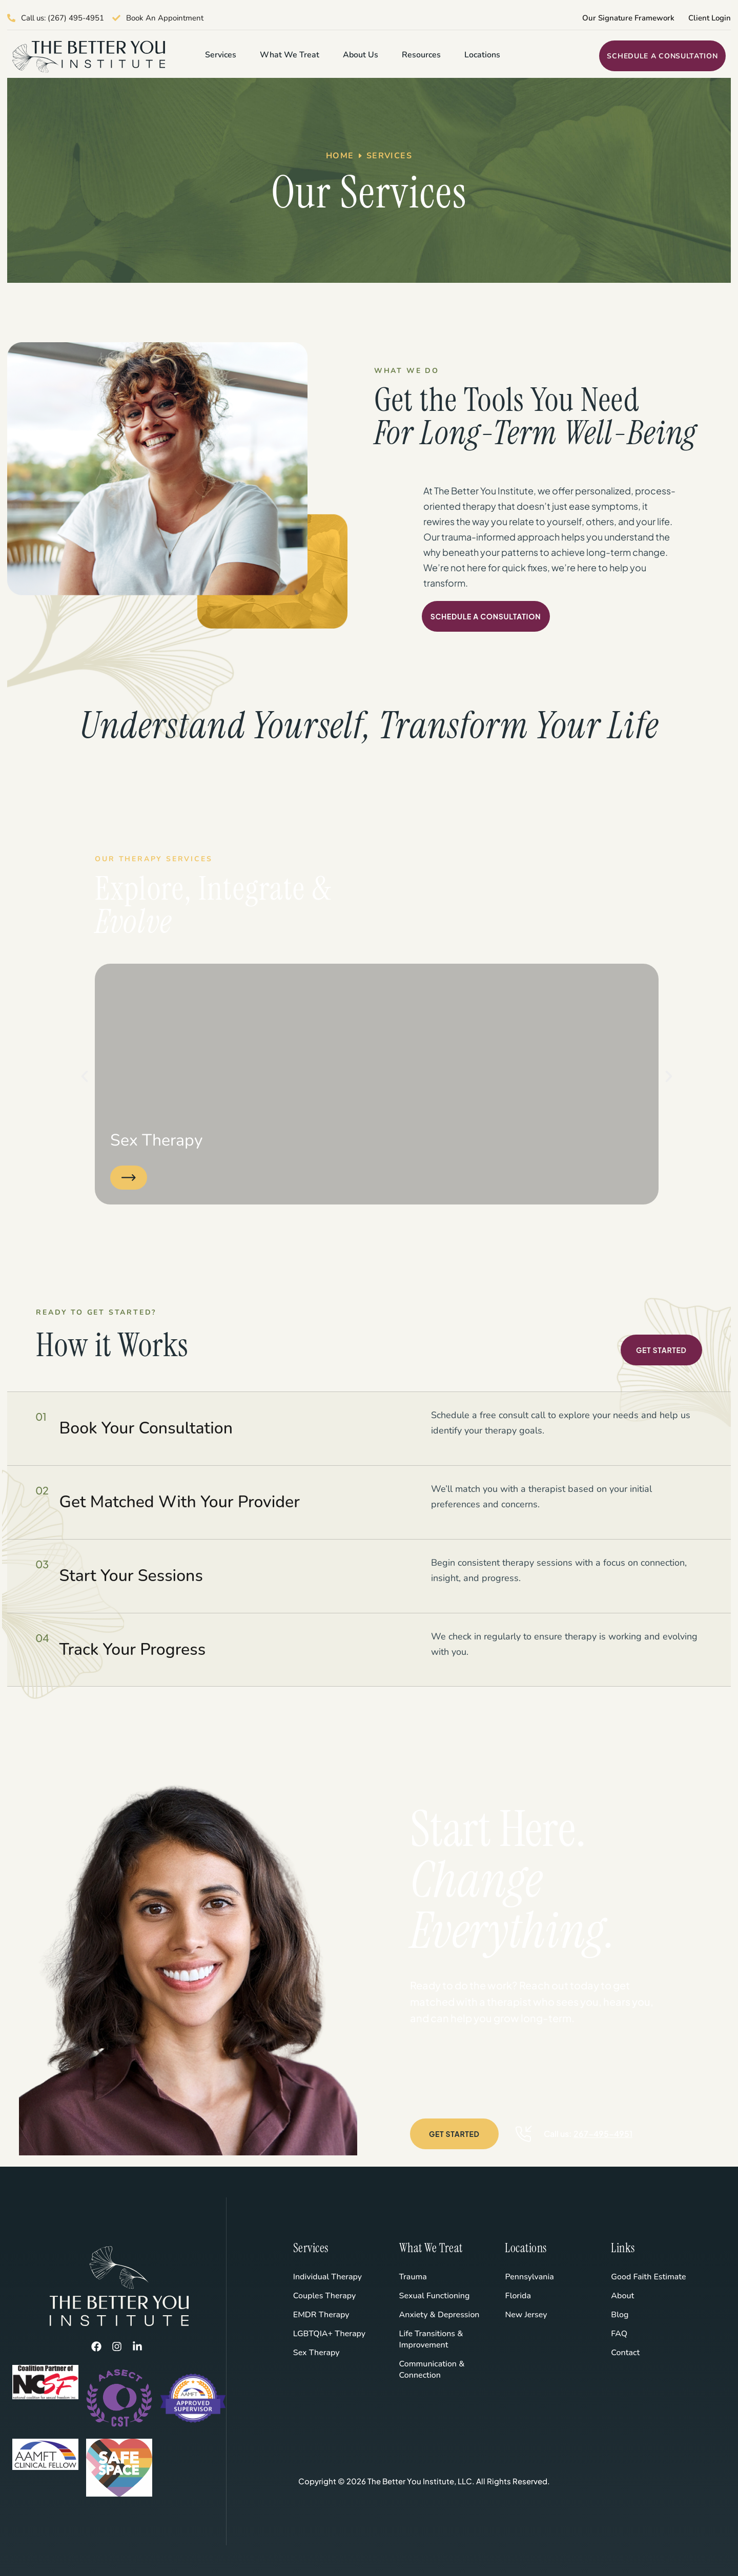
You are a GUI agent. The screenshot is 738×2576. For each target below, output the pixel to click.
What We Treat (289, 54)
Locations (482, 54)
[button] (84, 1076)
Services (220, 54)
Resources (421, 54)
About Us (360, 54)
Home (340, 155)
